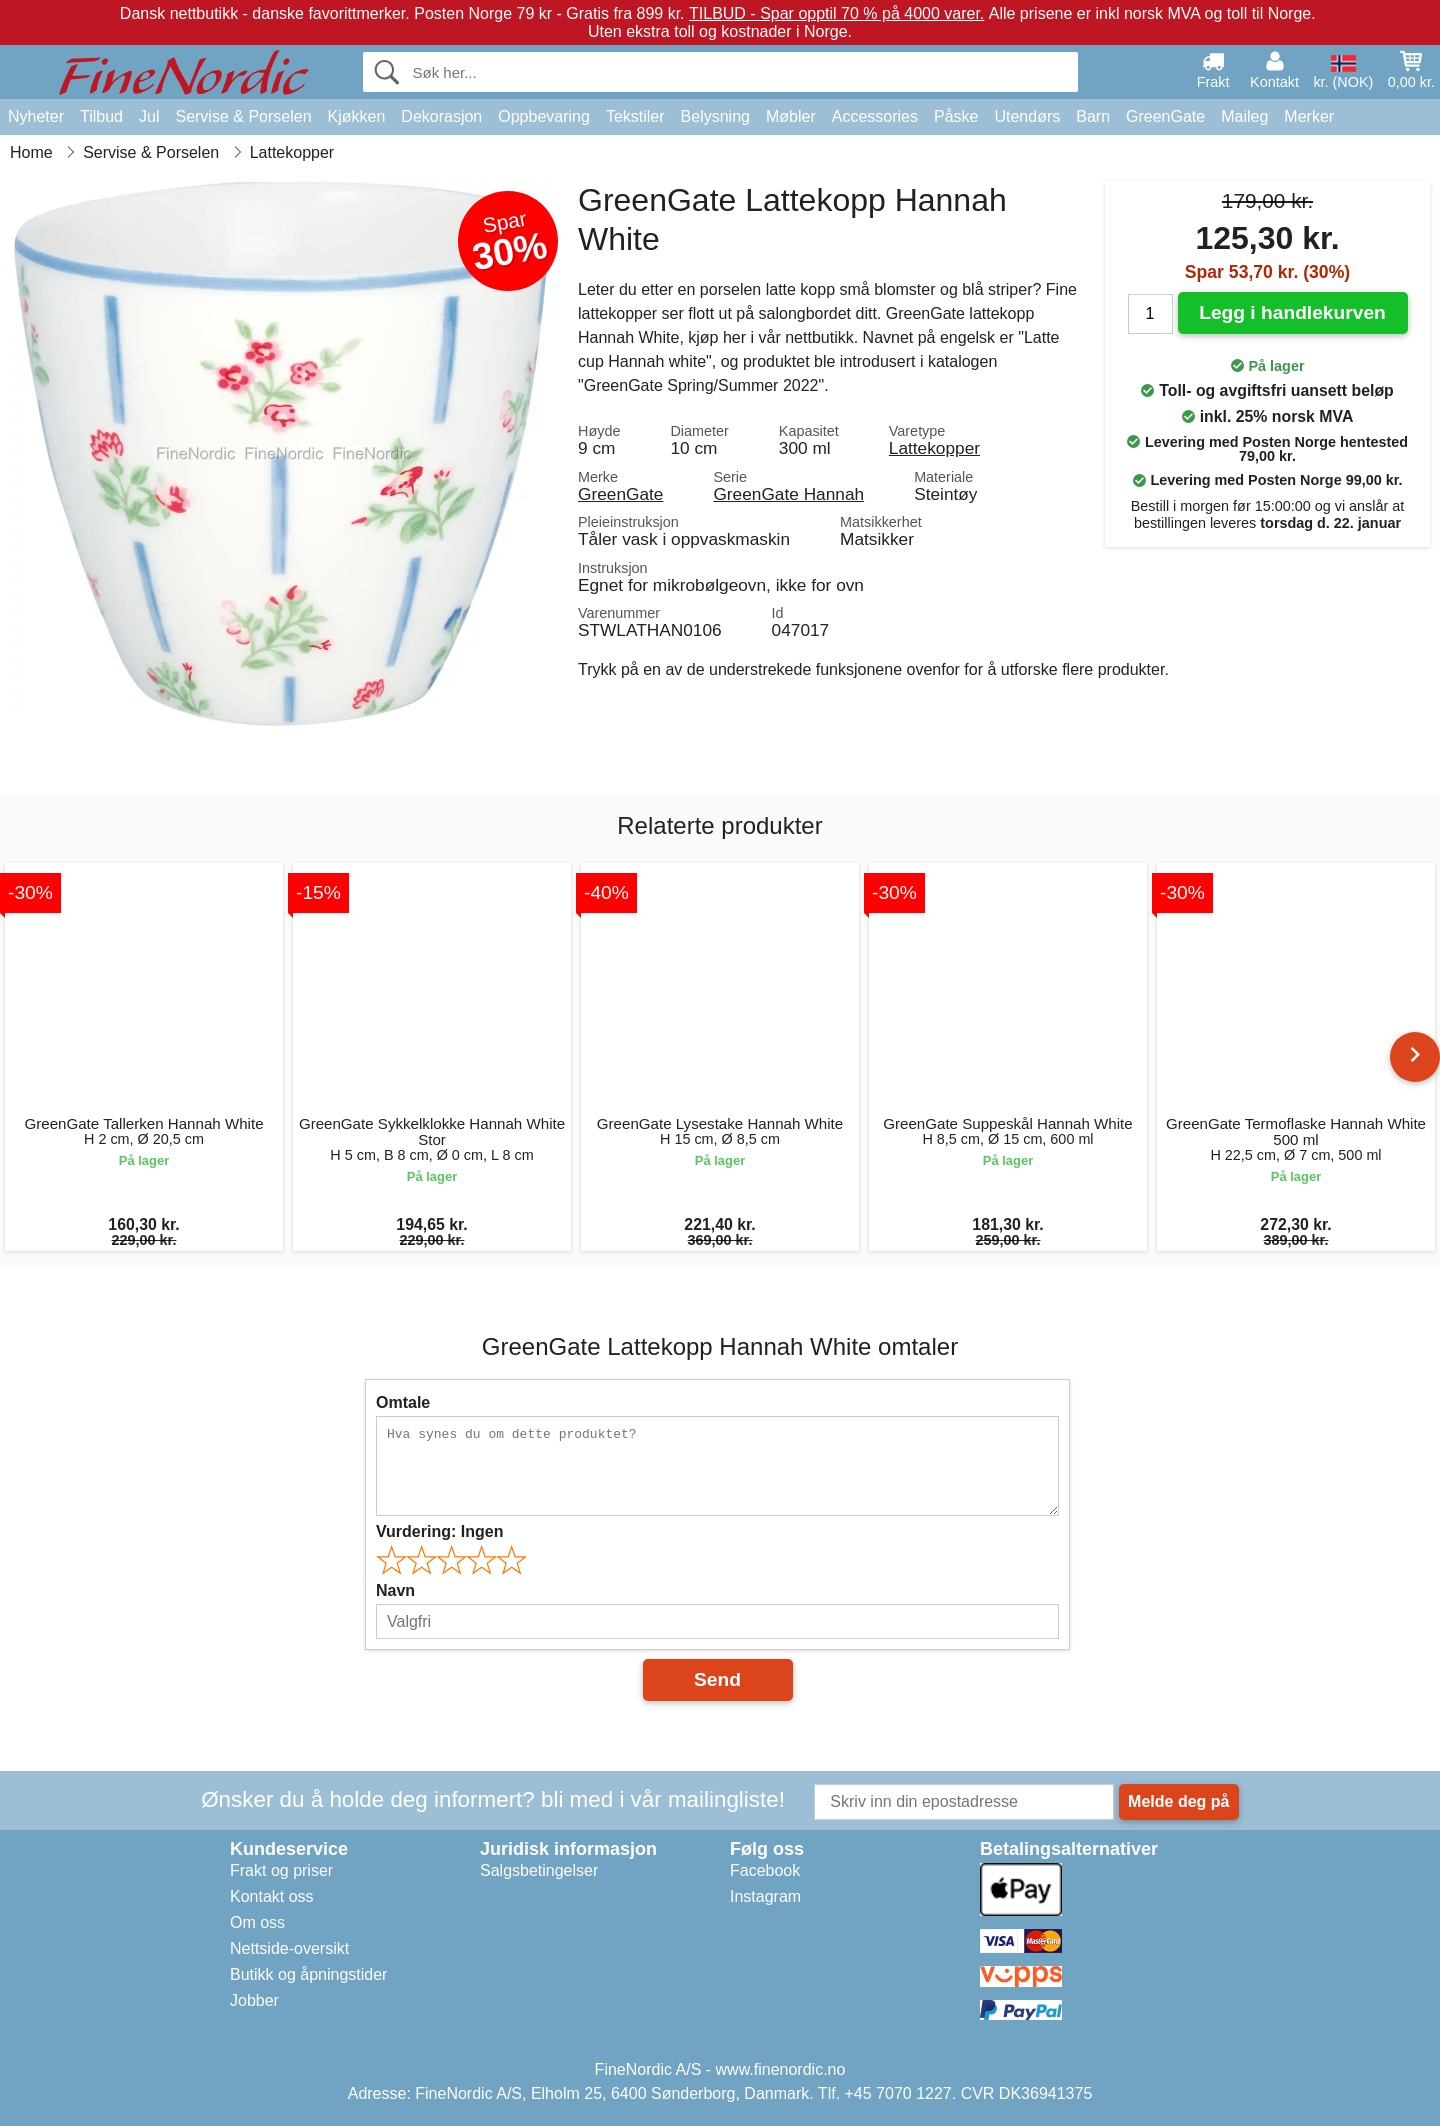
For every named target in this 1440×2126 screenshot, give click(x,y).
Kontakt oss (272, 1896)
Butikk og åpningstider (308, 1974)
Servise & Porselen (243, 116)
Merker (1309, 116)
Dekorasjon (441, 116)
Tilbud (101, 116)
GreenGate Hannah (788, 494)
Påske (956, 116)
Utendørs (1027, 116)
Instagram (765, 1896)
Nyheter (36, 116)
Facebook (765, 1870)
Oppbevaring (544, 116)
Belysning (715, 116)
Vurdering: (439, 1531)
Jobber (254, 2000)
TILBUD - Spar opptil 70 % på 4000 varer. (836, 13)
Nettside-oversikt (289, 1948)
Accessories (875, 116)
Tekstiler (635, 116)
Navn (395, 1590)
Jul (149, 116)
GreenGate (1165, 116)
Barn (1093, 116)
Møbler (791, 116)
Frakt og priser (281, 1870)
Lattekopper (934, 448)
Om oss (257, 1922)
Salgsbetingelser (539, 1870)
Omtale (403, 1402)
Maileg (1244, 116)
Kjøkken (357, 116)
